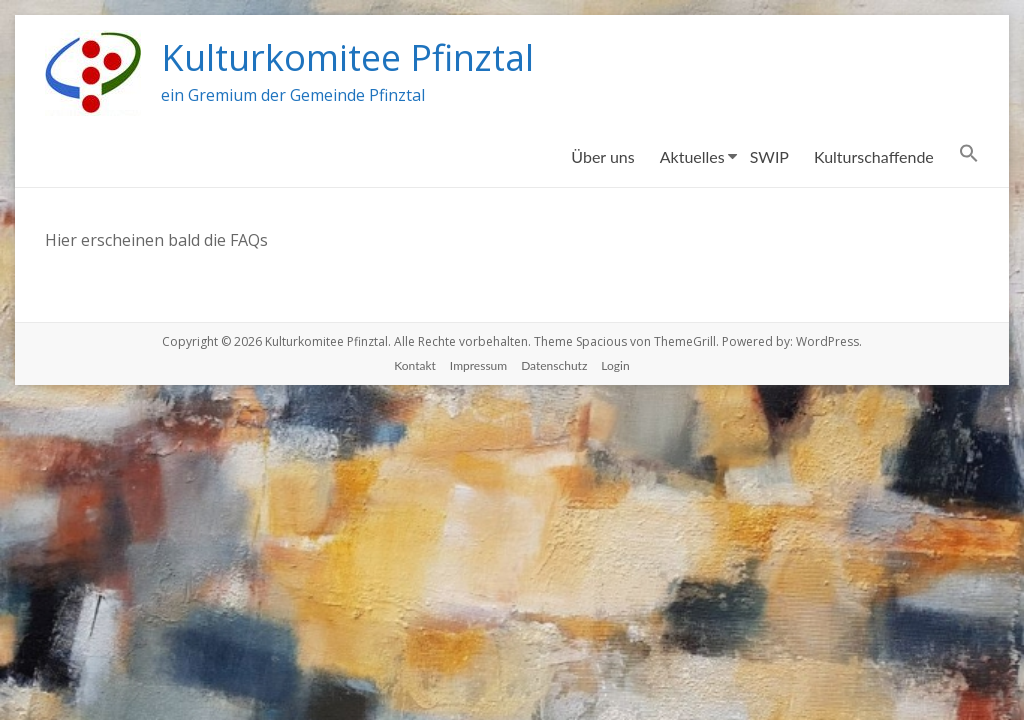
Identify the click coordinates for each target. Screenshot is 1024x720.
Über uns (602, 156)
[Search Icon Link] (969, 157)
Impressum (478, 365)
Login (615, 365)
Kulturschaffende (874, 156)
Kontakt (415, 365)
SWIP (769, 156)
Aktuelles (692, 156)
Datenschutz (554, 365)
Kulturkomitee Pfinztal (347, 57)
